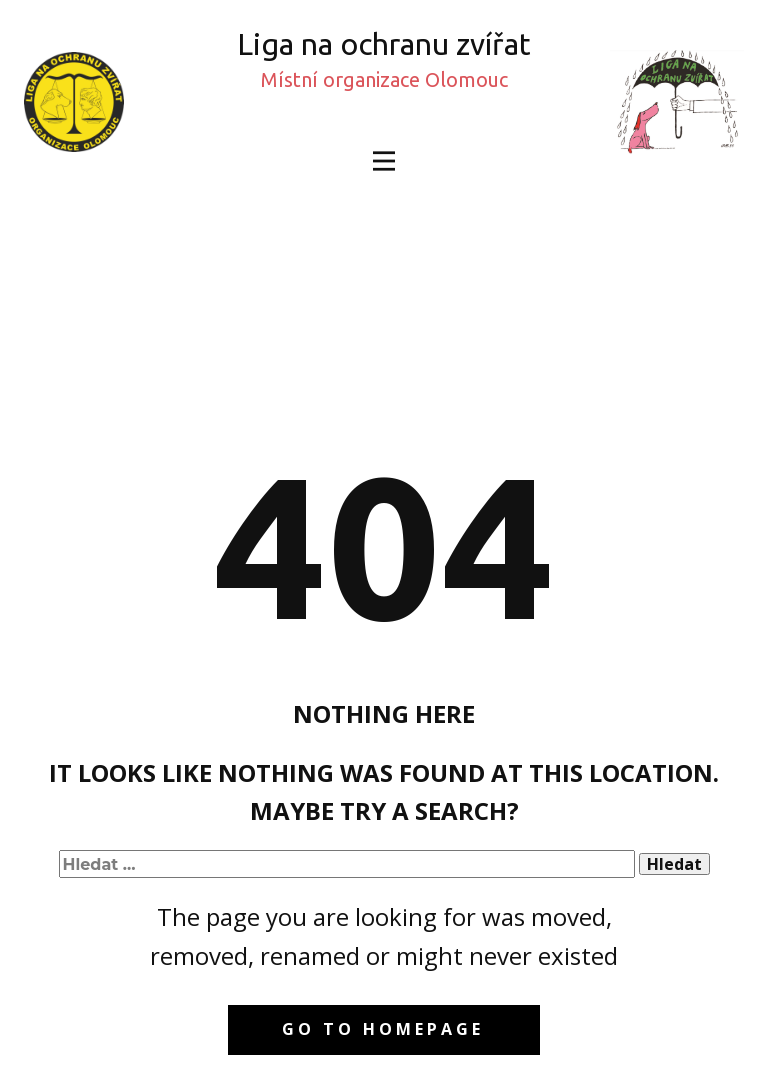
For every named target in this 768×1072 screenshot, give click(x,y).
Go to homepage (383, 1029)
